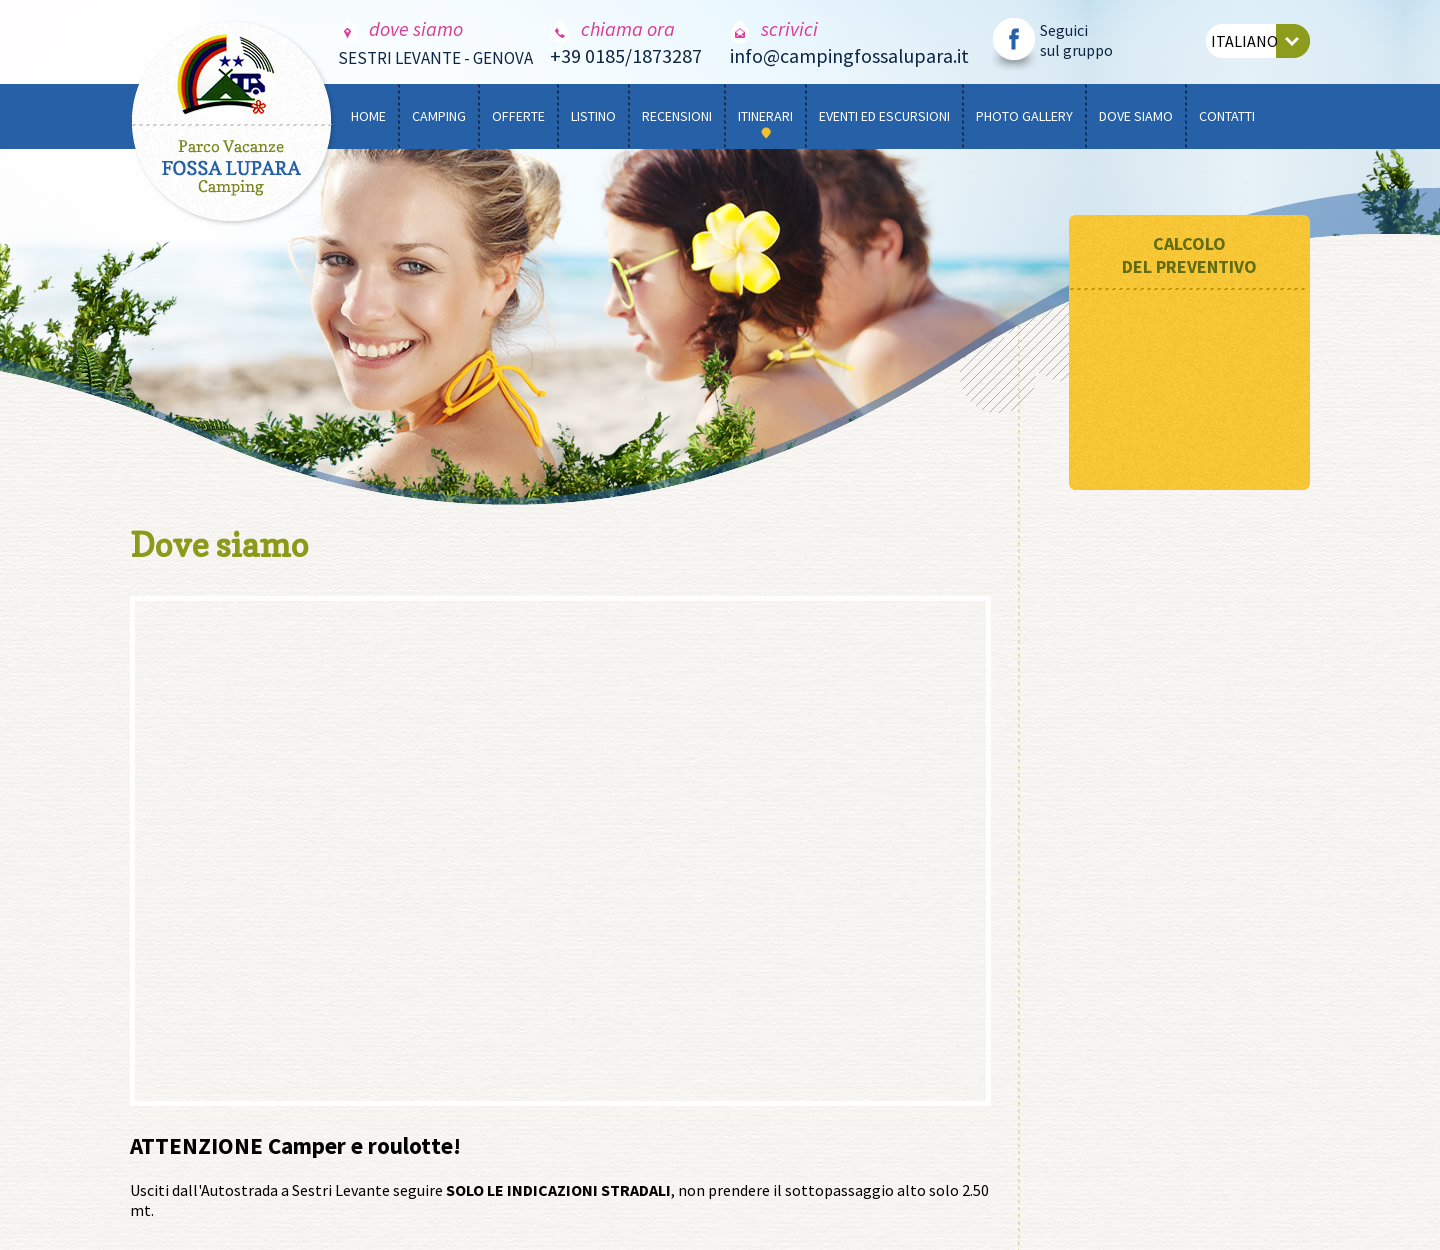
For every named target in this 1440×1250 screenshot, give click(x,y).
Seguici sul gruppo (1076, 40)
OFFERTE (518, 116)
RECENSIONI (677, 116)
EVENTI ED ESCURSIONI (884, 116)
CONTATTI (1227, 116)
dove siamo (400, 28)
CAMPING (439, 116)
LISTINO (593, 116)
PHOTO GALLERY (1024, 116)
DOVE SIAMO (1136, 116)
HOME (368, 116)
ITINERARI (765, 116)
